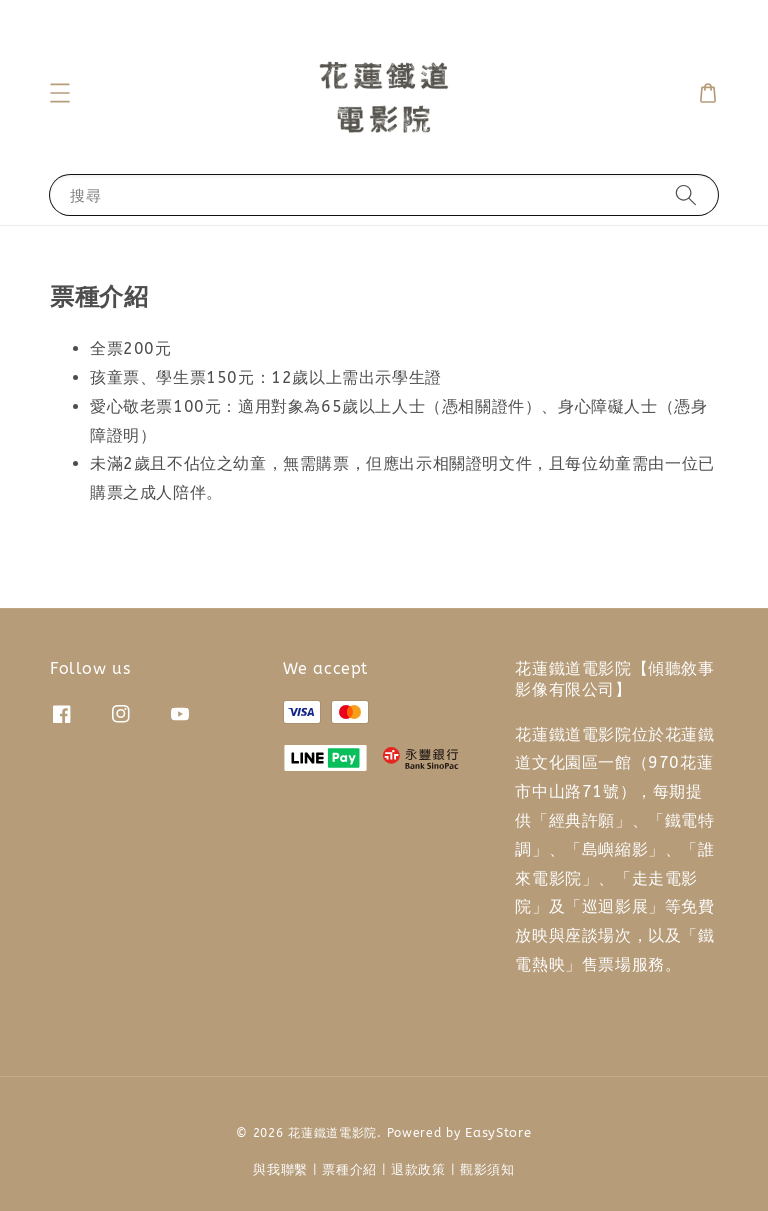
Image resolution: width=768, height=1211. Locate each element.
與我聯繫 (280, 1169)
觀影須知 (487, 1169)
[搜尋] (686, 194)
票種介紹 (349, 1169)
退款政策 (418, 1169)
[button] (60, 93)
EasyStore (498, 1132)
